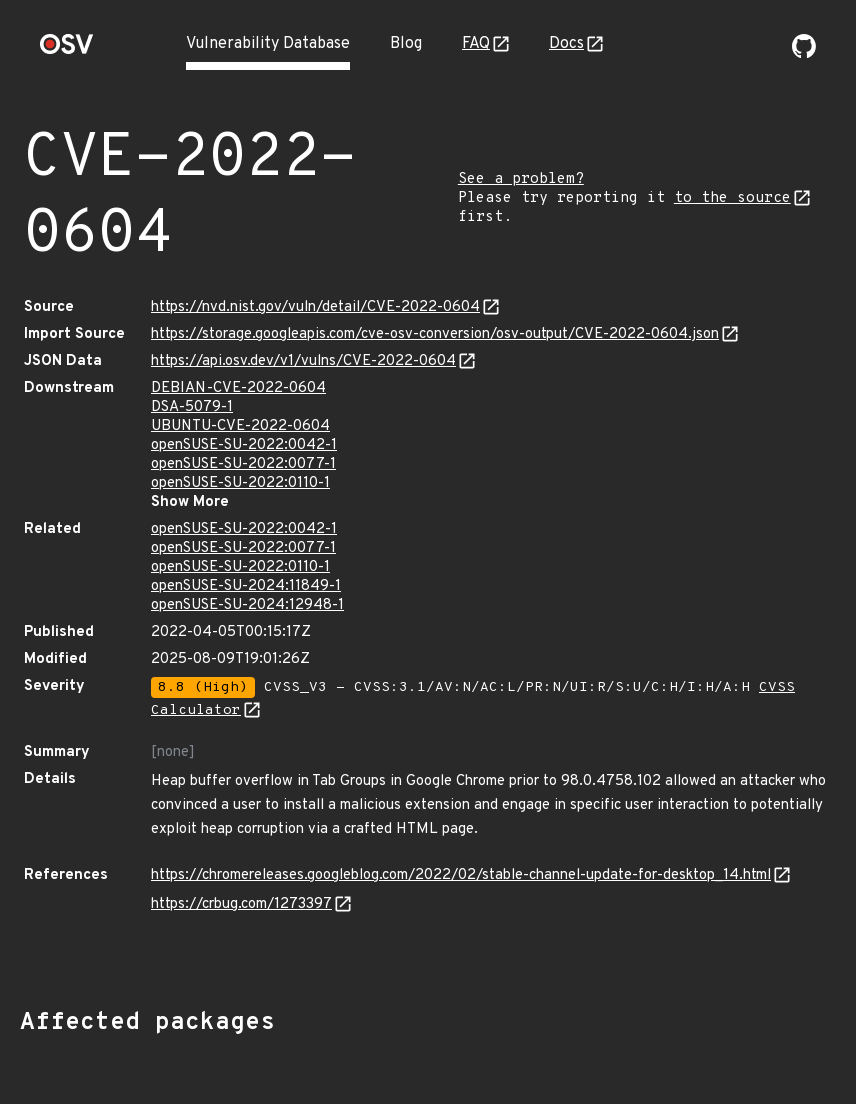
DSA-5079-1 (192, 407)
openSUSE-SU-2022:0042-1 (244, 445)
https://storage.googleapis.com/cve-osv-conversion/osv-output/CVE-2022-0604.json (435, 334)
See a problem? (521, 179)
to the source (732, 198)
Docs (566, 44)
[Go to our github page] (804, 54)
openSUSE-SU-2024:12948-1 (247, 605)
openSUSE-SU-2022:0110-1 (240, 483)
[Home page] (67, 50)
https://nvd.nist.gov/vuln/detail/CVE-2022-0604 (315, 307)
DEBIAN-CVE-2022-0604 (238, 388)
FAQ (476, 44)
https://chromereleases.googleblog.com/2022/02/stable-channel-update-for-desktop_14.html (461, 875)
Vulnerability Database (268, 44)
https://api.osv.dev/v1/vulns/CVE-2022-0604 (303, 361)
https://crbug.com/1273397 (241, 904)
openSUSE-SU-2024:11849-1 (246, 586)
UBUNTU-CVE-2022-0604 (240, 426)
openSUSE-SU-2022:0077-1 (243, 464)
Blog (406, 44)
